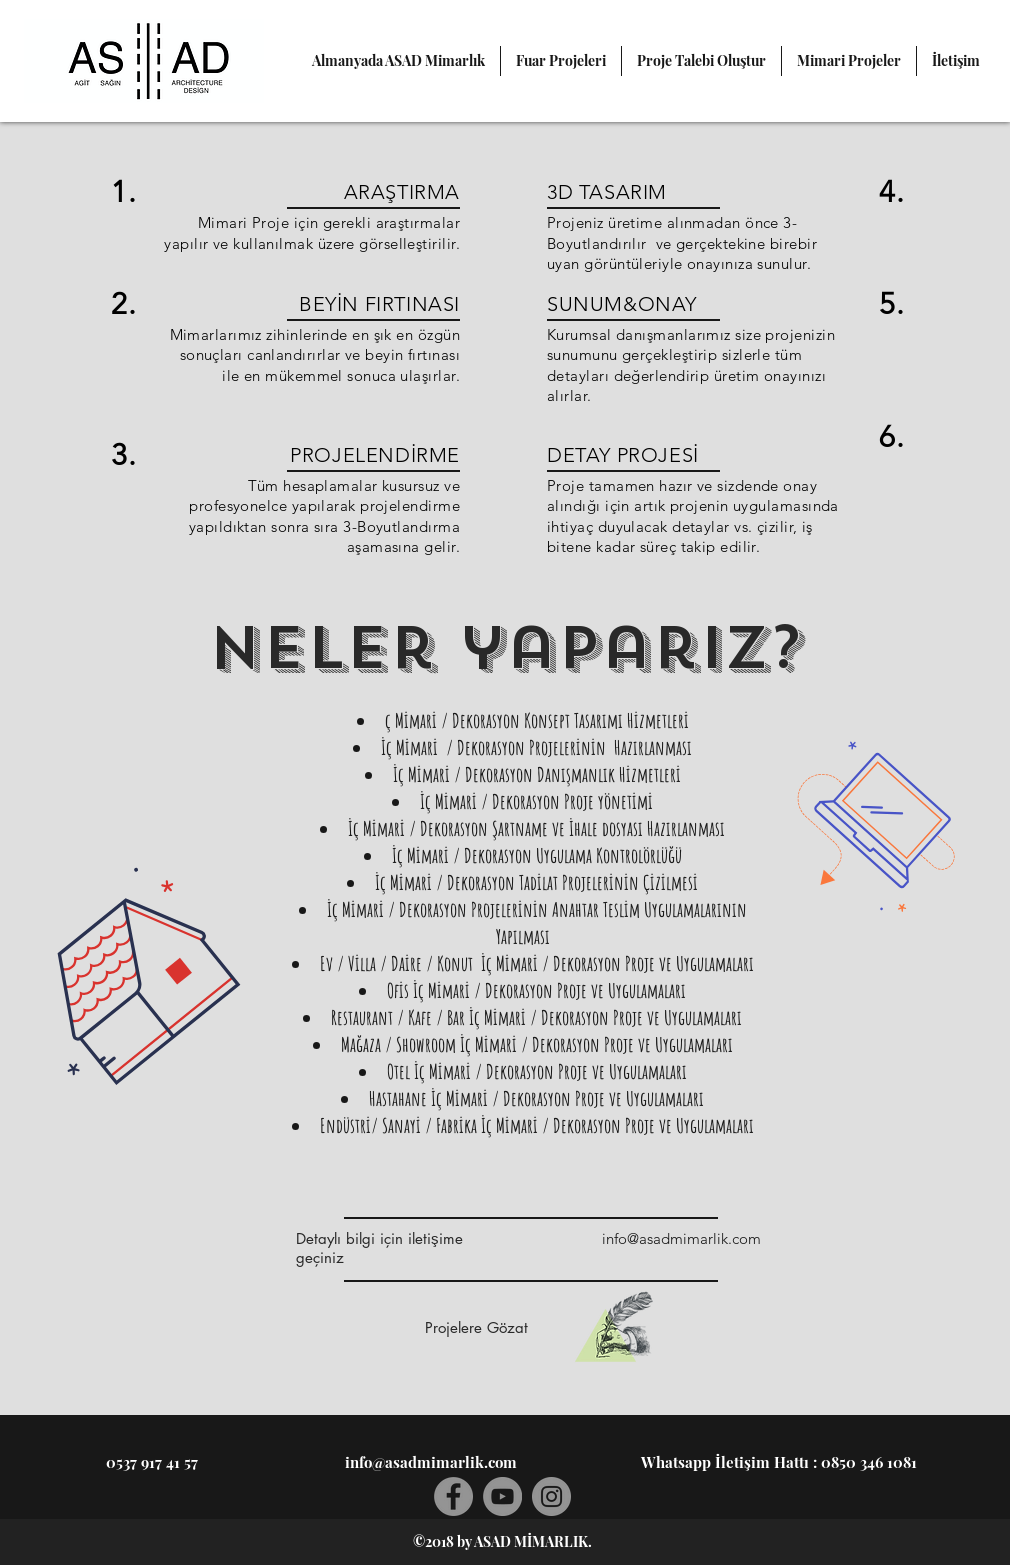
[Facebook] (453, 1496)
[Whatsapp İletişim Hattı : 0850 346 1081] (779, 1462)
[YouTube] (502, 1496)
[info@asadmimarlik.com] (681, 1239)
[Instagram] (551, 1496)
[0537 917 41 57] (152, 1462)
